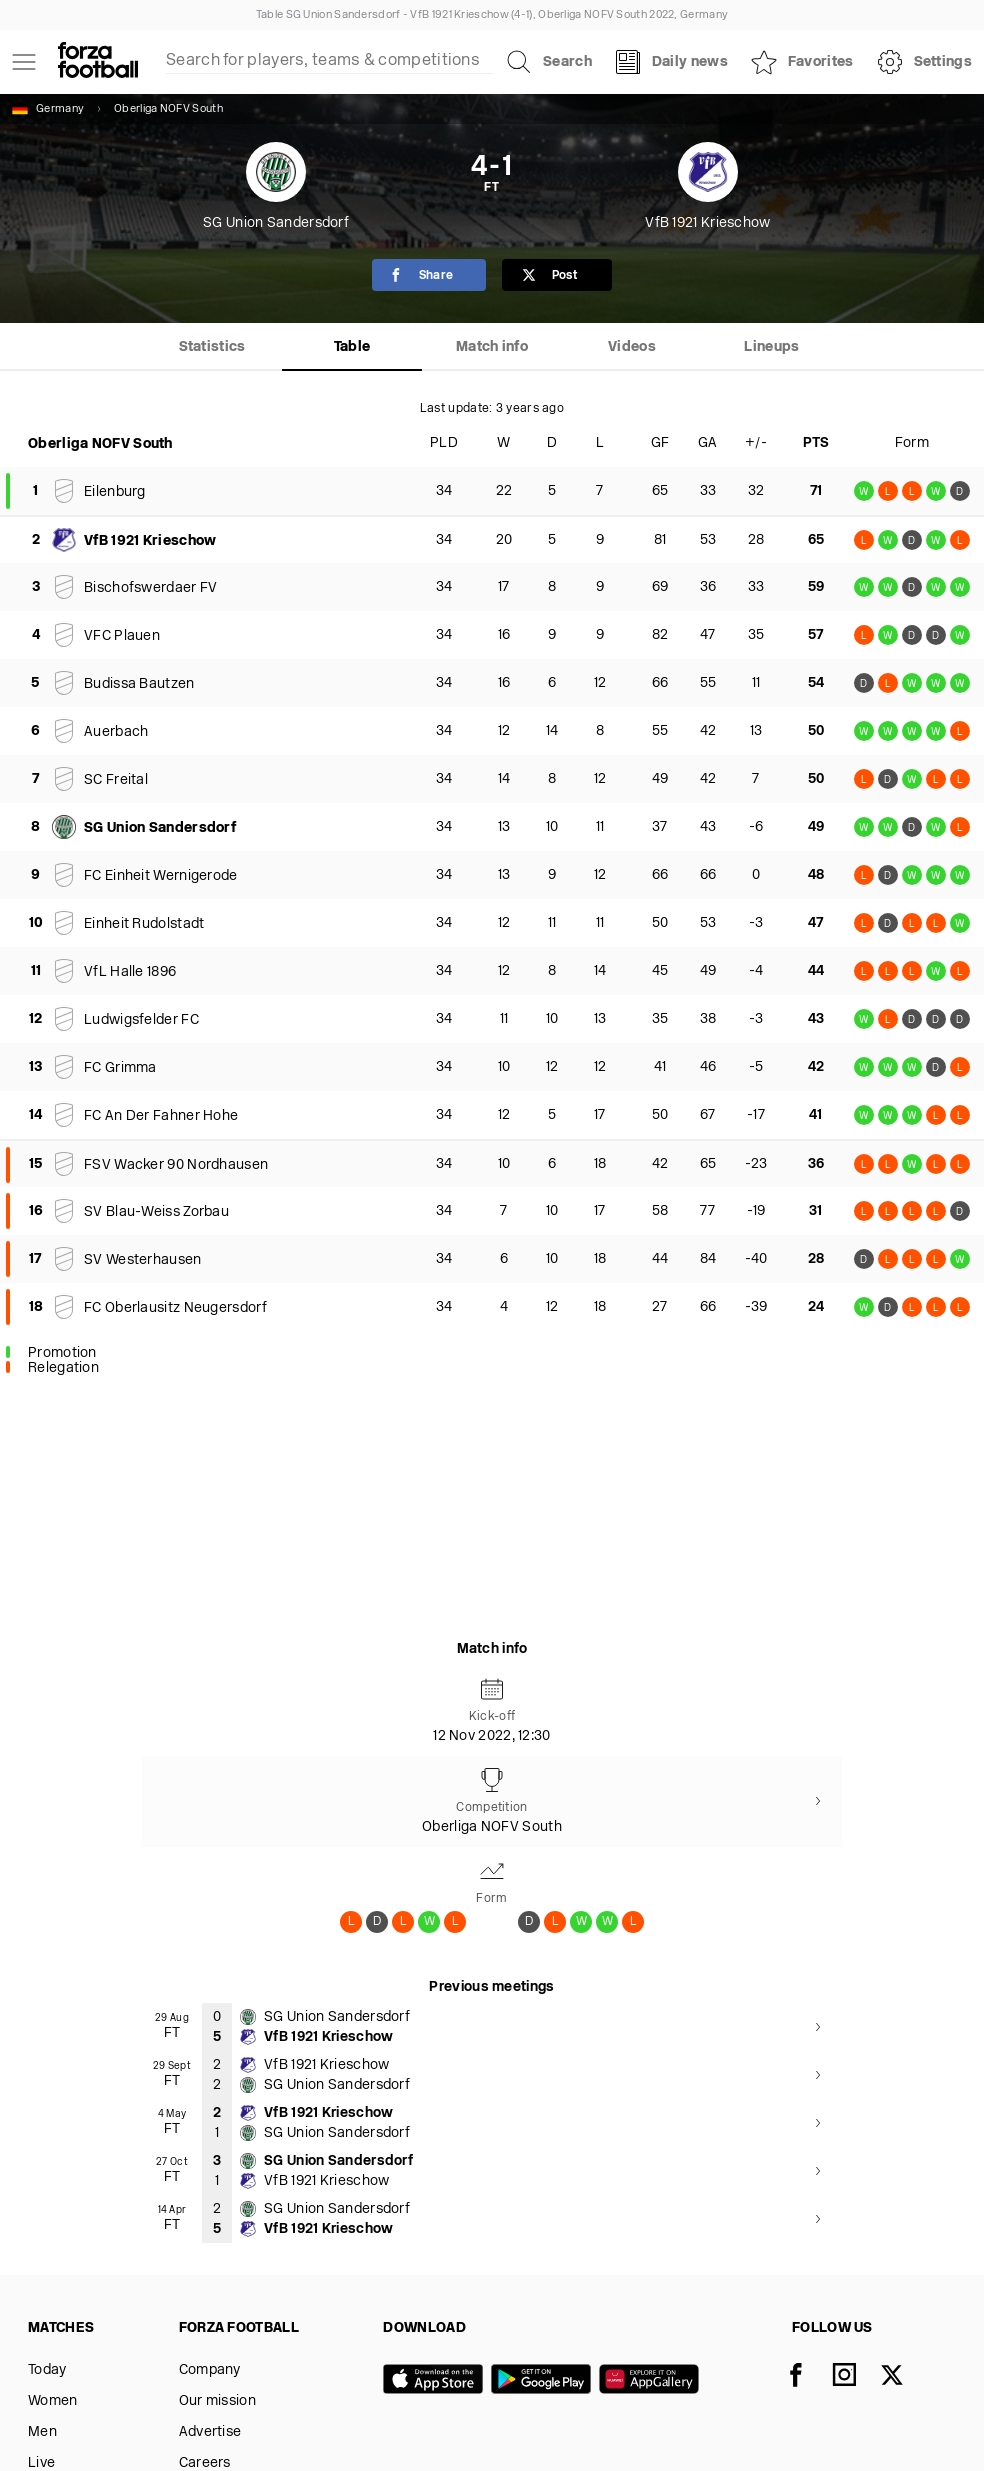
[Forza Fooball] (98, 62)
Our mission (217, 2401)
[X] (904, 2377)
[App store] (437, 2381)
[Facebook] (808, 2377)
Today (47, 2370)
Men (42, 2432)
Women (53, 2401)
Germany (48, 109)
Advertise (210, 2432)
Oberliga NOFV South (168, 109)
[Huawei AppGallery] (653, 2381)
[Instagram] (856, 2377)
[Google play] (545, 2381)
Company (210, 2370)
